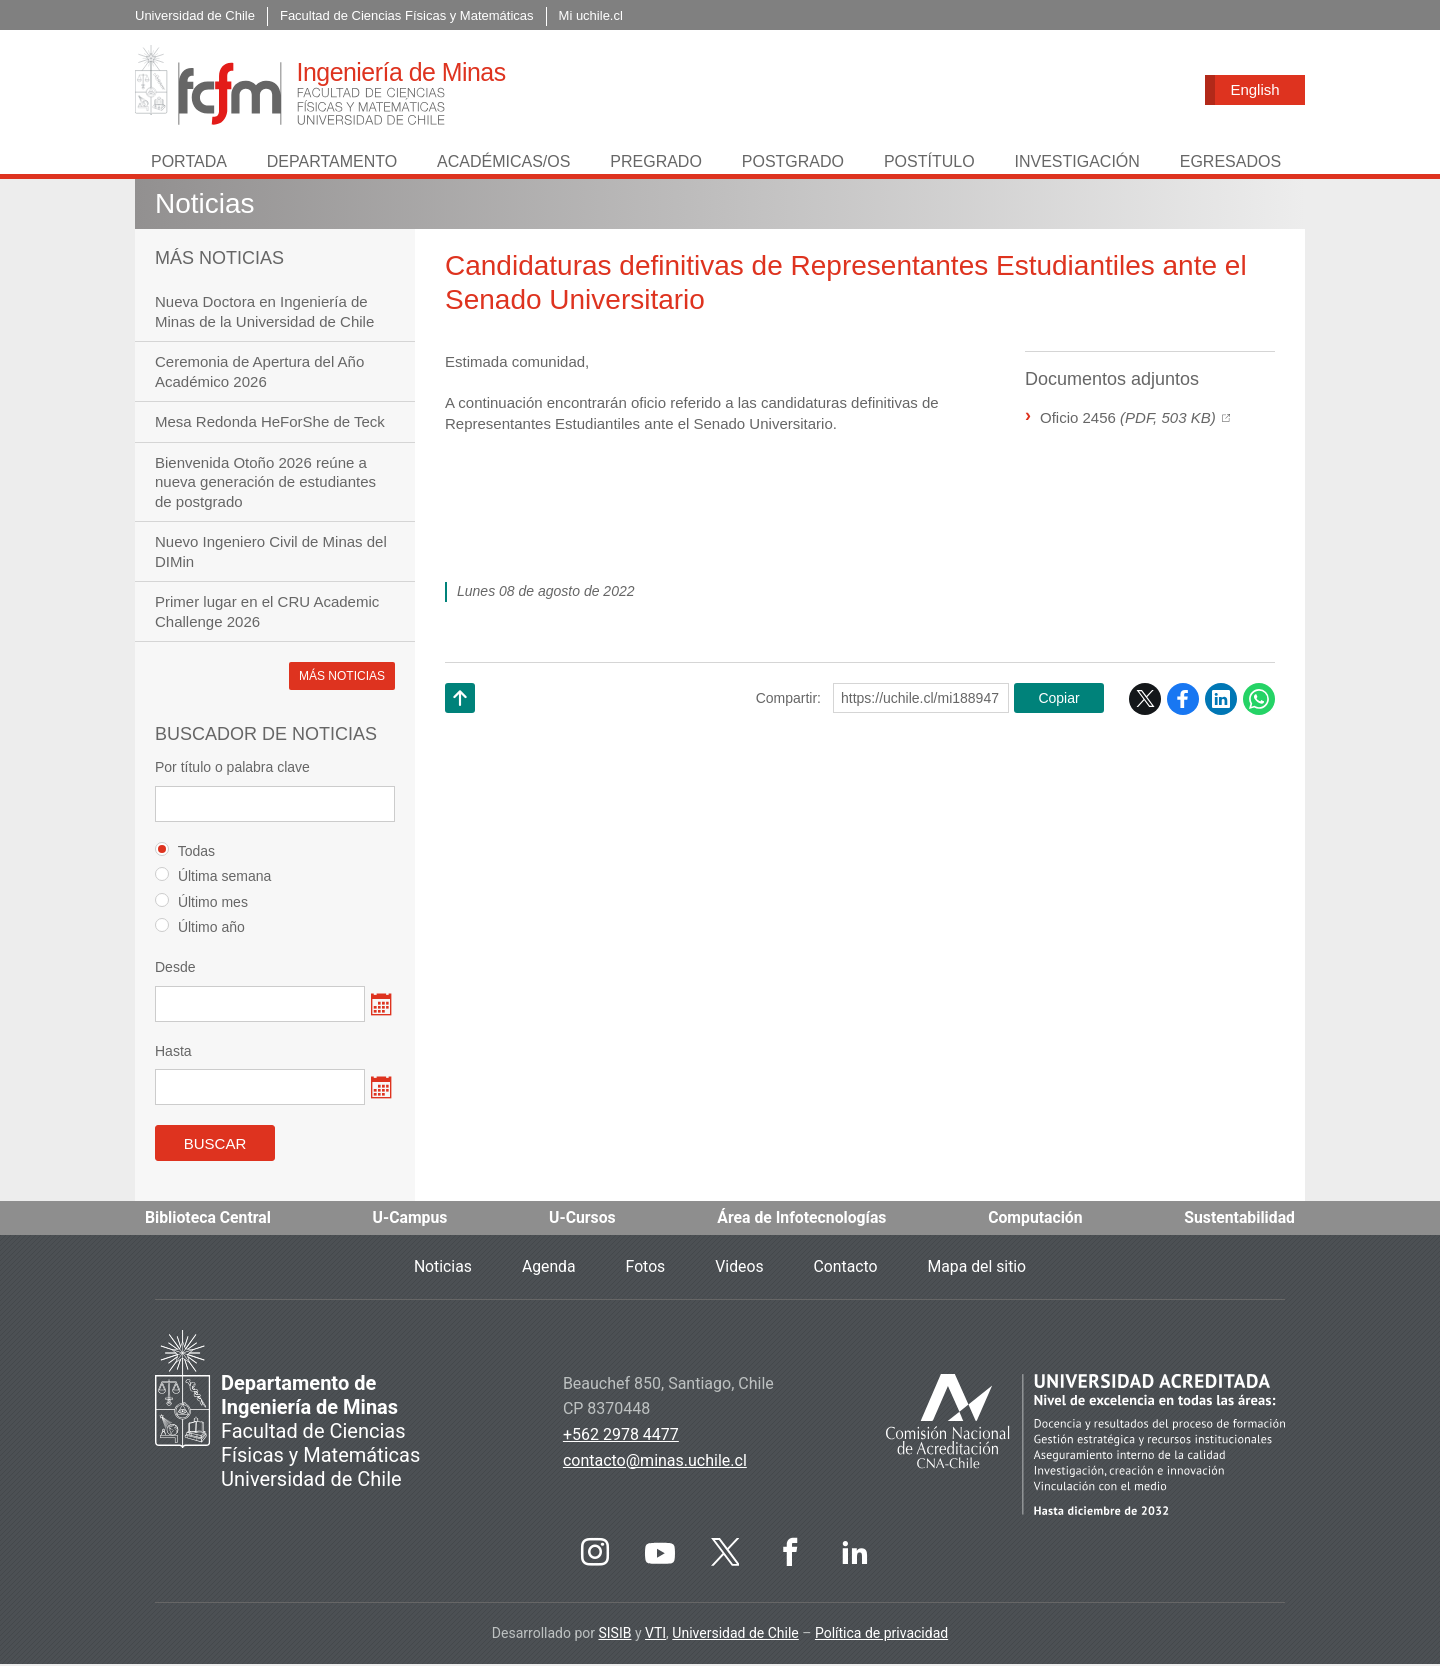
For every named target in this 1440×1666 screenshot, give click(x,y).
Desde (175, 969)
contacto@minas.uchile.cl (655, 1462)
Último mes (201, 903)
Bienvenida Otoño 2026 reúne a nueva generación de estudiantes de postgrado (265, 484)
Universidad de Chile (735, 1635)
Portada (189, 163)
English (1254, 89)
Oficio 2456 (1128, 419)
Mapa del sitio (979, 1268)
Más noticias (342, 678)
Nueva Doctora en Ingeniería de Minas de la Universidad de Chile (264, 313)
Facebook (1183, 701)
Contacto (846, 1268)
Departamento (332, 163)
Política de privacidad (881, 1635)
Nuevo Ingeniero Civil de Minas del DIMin (271, 553)
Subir (460, 725)
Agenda (547, 1268)
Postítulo (929, 163)
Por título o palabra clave (232, 769)
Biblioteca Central (209, 1219)
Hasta (173, 1053)
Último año (200, 928)
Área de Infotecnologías (802, 1219)
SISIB (614, 1635)
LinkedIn (1221, 701)
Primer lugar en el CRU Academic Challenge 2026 (267, 613)
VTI (655, 1635)
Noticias (205, 205)
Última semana (213, 877)
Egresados (1230, 163)
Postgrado (793, 163)
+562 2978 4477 (621, 1436)
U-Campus (411, 1219)
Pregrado (656, 163)
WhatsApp (1259, 701)
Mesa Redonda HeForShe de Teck (270, 423)
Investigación (1076, 163)
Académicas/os (503, 163)
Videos (739, 1268)
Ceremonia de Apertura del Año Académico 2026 (259, 373)
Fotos (645, 1268)
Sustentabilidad (1239, 1219)
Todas (185, 852)
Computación (1035, 1219)
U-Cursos (582, 1219)
